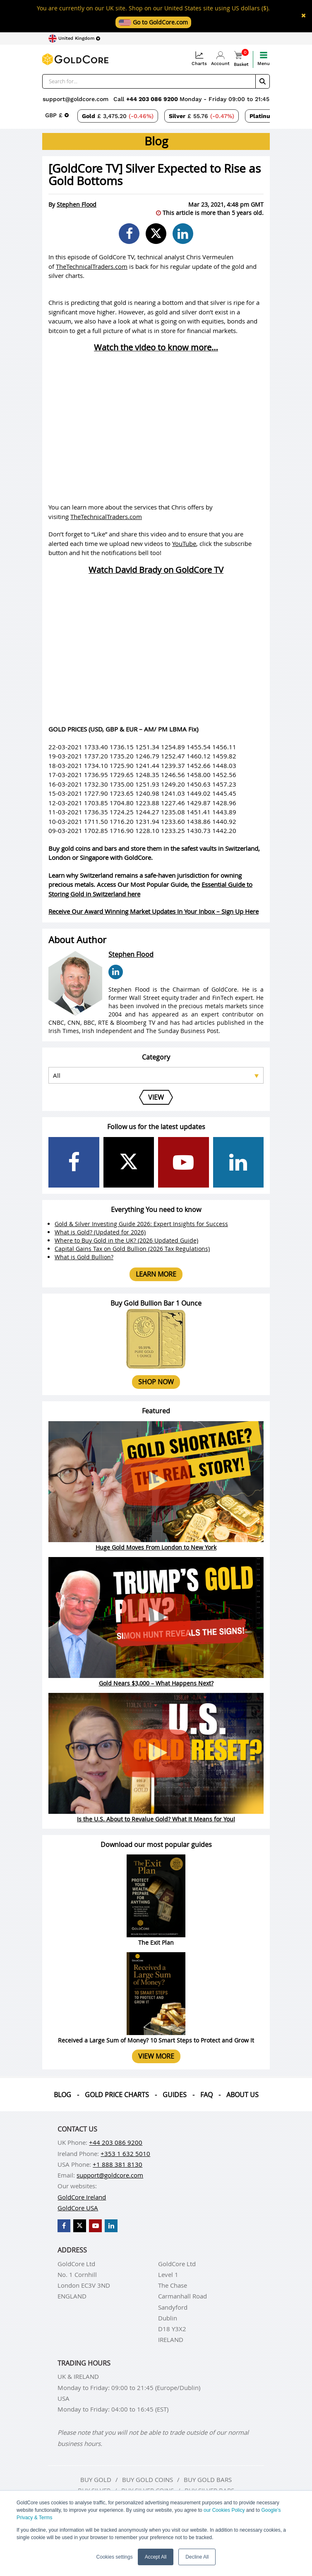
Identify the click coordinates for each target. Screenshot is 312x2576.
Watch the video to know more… (156, 347)
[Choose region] (74, 38)
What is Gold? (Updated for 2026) (100, 1232)
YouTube (184, 543)
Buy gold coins (147, 2479)
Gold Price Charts (117, 2094)
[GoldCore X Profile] (128, 1162)
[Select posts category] (156, 1075)
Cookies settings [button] (114, 2557)
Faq (206, 2094)
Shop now (156, 1381)
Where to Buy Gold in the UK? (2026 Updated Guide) (126, 1240)
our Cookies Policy (224, 2510)
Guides (175, 2094)
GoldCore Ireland (82, 2197)
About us (242, 2094)
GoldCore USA (78, 2208)
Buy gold (95, 2479)
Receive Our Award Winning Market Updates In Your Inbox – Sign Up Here (153, 911)
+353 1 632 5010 (125, 2153)
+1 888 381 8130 (117, 2164)
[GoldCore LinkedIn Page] (238, 1162)
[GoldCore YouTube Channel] (183, 1162)
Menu (263, 58)
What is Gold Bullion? (84, 1257)
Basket (241, 59)
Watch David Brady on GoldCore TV (156, 570)
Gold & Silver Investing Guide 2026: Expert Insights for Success (141, 1224)
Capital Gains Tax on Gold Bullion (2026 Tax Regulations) (132, 1249)
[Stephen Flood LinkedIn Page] (115, 972)
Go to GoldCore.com (153, 22)
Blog (62, 2094)
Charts (199, 58)
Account (220, 58)
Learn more (156, 1274)
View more (156, 2056)
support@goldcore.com (75, 99)
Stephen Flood (76, 204)
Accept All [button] (156, 2557)
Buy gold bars (208, 2479)
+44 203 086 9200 (153, 99)
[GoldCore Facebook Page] (73, 1162)
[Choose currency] (56, 115)
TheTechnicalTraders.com (91, 266)
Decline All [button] (197, 2557)
